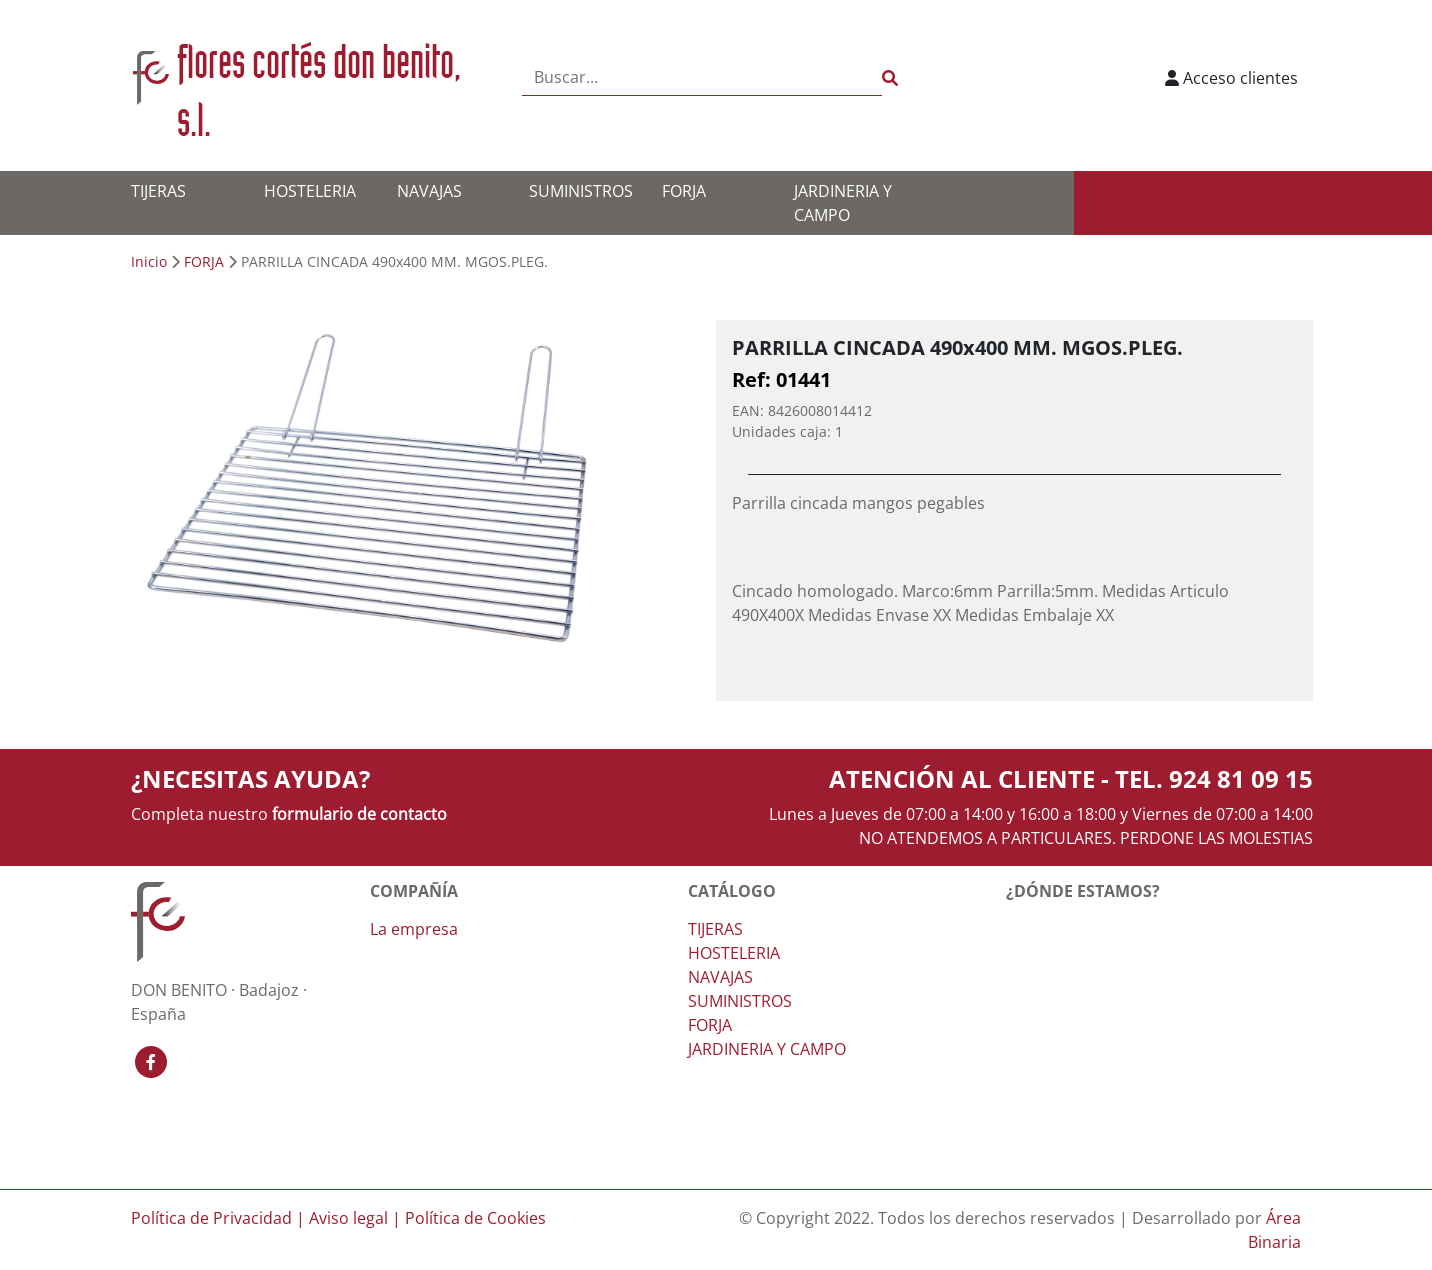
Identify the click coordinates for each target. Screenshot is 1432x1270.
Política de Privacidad (211, 1218)
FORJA (684, 191)
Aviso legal (348, 1218)
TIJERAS (158, 191)
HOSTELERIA (310, 191)
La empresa (414, 929)
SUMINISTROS (581, 191)
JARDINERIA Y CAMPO (767, 1049)
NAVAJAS (429, 191)
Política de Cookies (475, 1218)
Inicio (149, 261)
